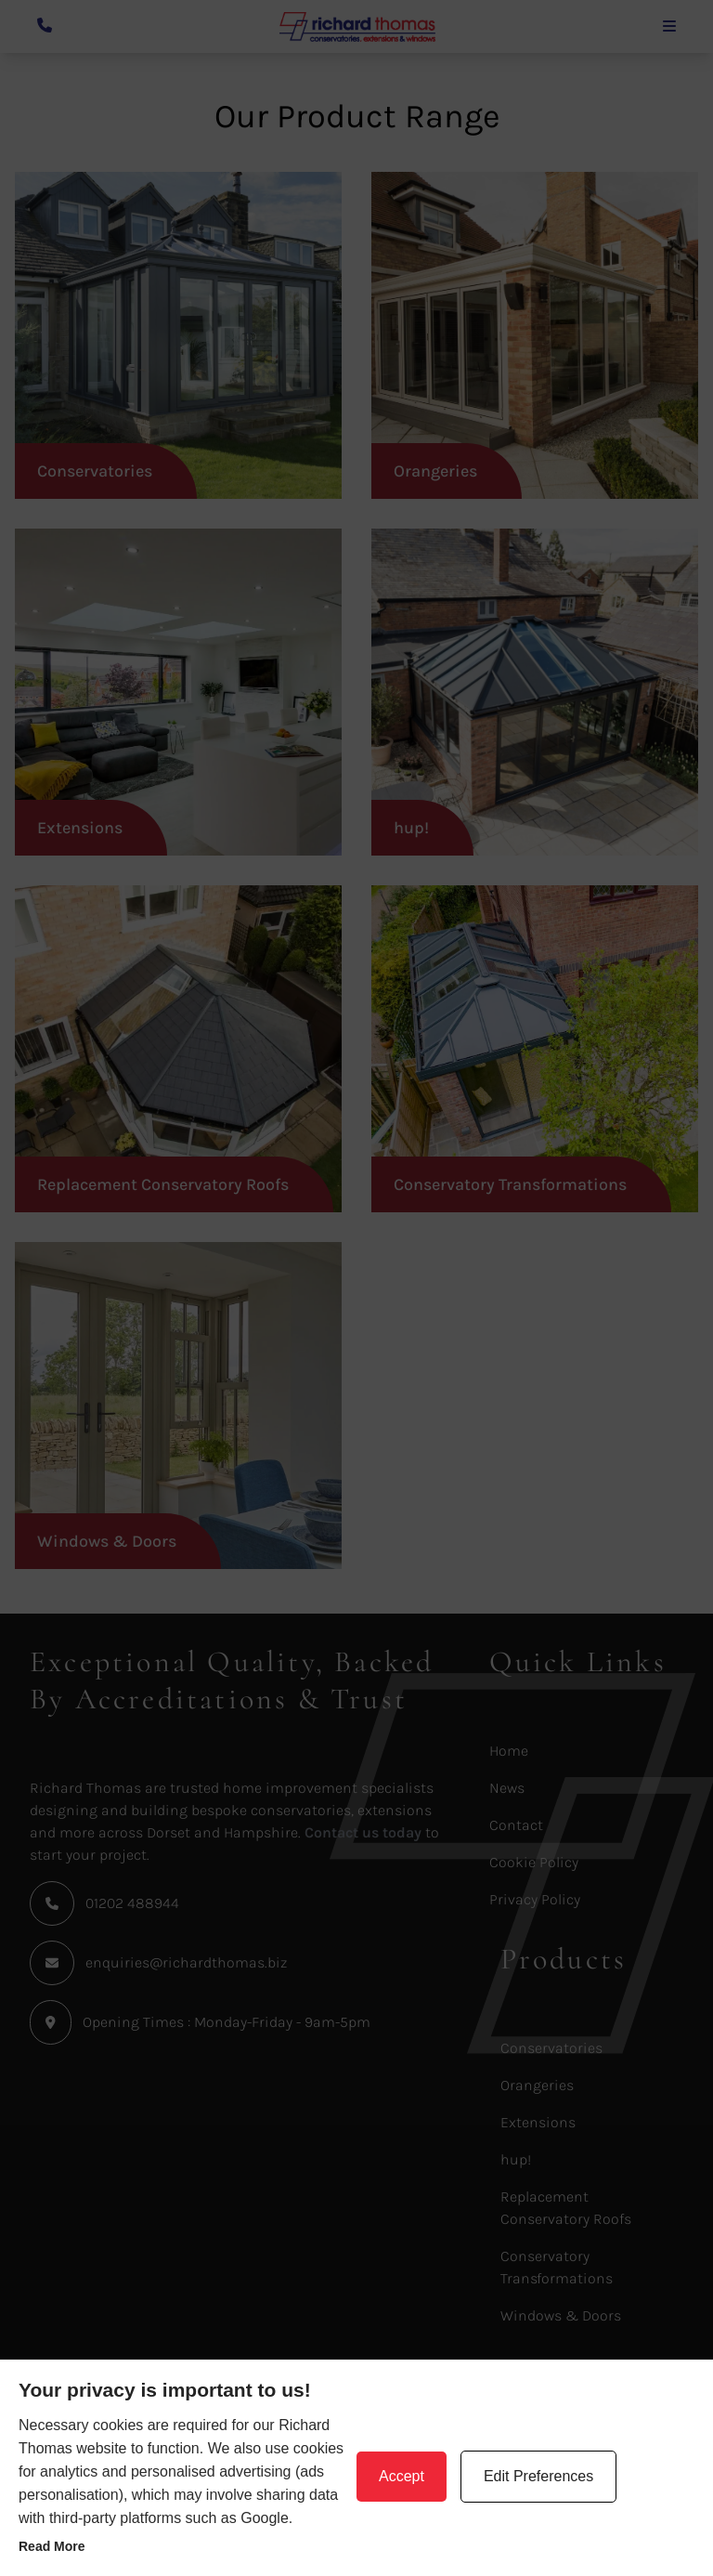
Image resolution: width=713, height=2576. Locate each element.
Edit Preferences (538, 2476)
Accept (401, 2476)
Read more (52, 2546)
